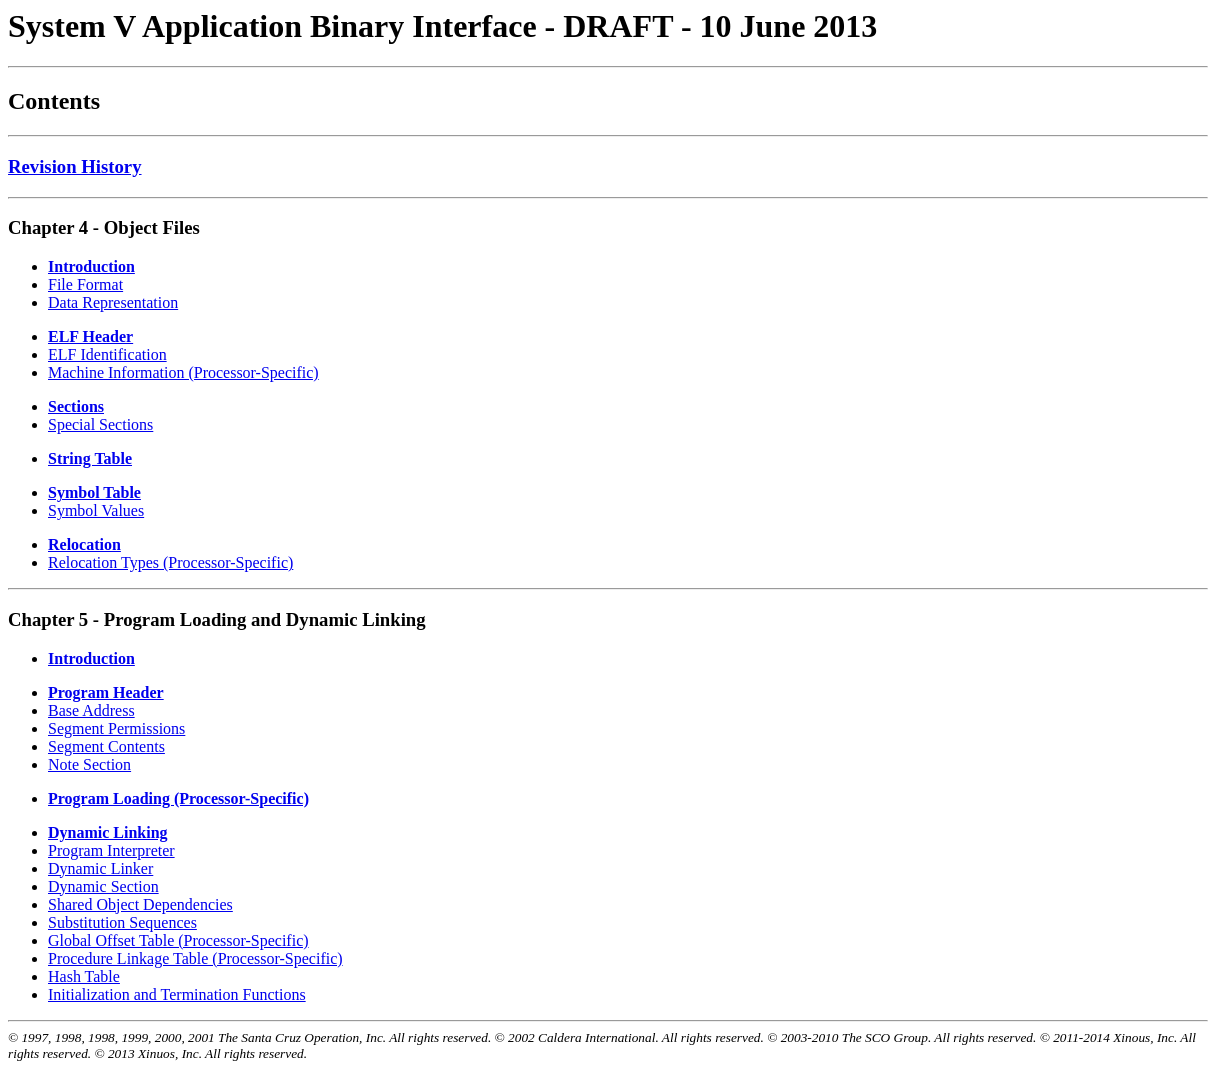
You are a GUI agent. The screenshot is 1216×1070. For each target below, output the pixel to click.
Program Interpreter (111, 850)
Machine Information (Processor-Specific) (183, 372)
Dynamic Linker (100, 868)
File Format (85, 284)
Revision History (75, 166)
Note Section (89, 764)
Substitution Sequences (122, 922)
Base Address (91, 710)
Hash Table (84, 976)
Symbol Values (96, 510)
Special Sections (100, 424)
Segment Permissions (116, 728)
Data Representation (113, 302)
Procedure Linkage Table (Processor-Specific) (195, 958)
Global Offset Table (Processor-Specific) (178, 940)
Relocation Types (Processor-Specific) (170, 562)
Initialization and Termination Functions (177, 994)
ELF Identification (107, 354)
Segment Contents (106, 746)
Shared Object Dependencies (140, 904)
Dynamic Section (103, 886)
